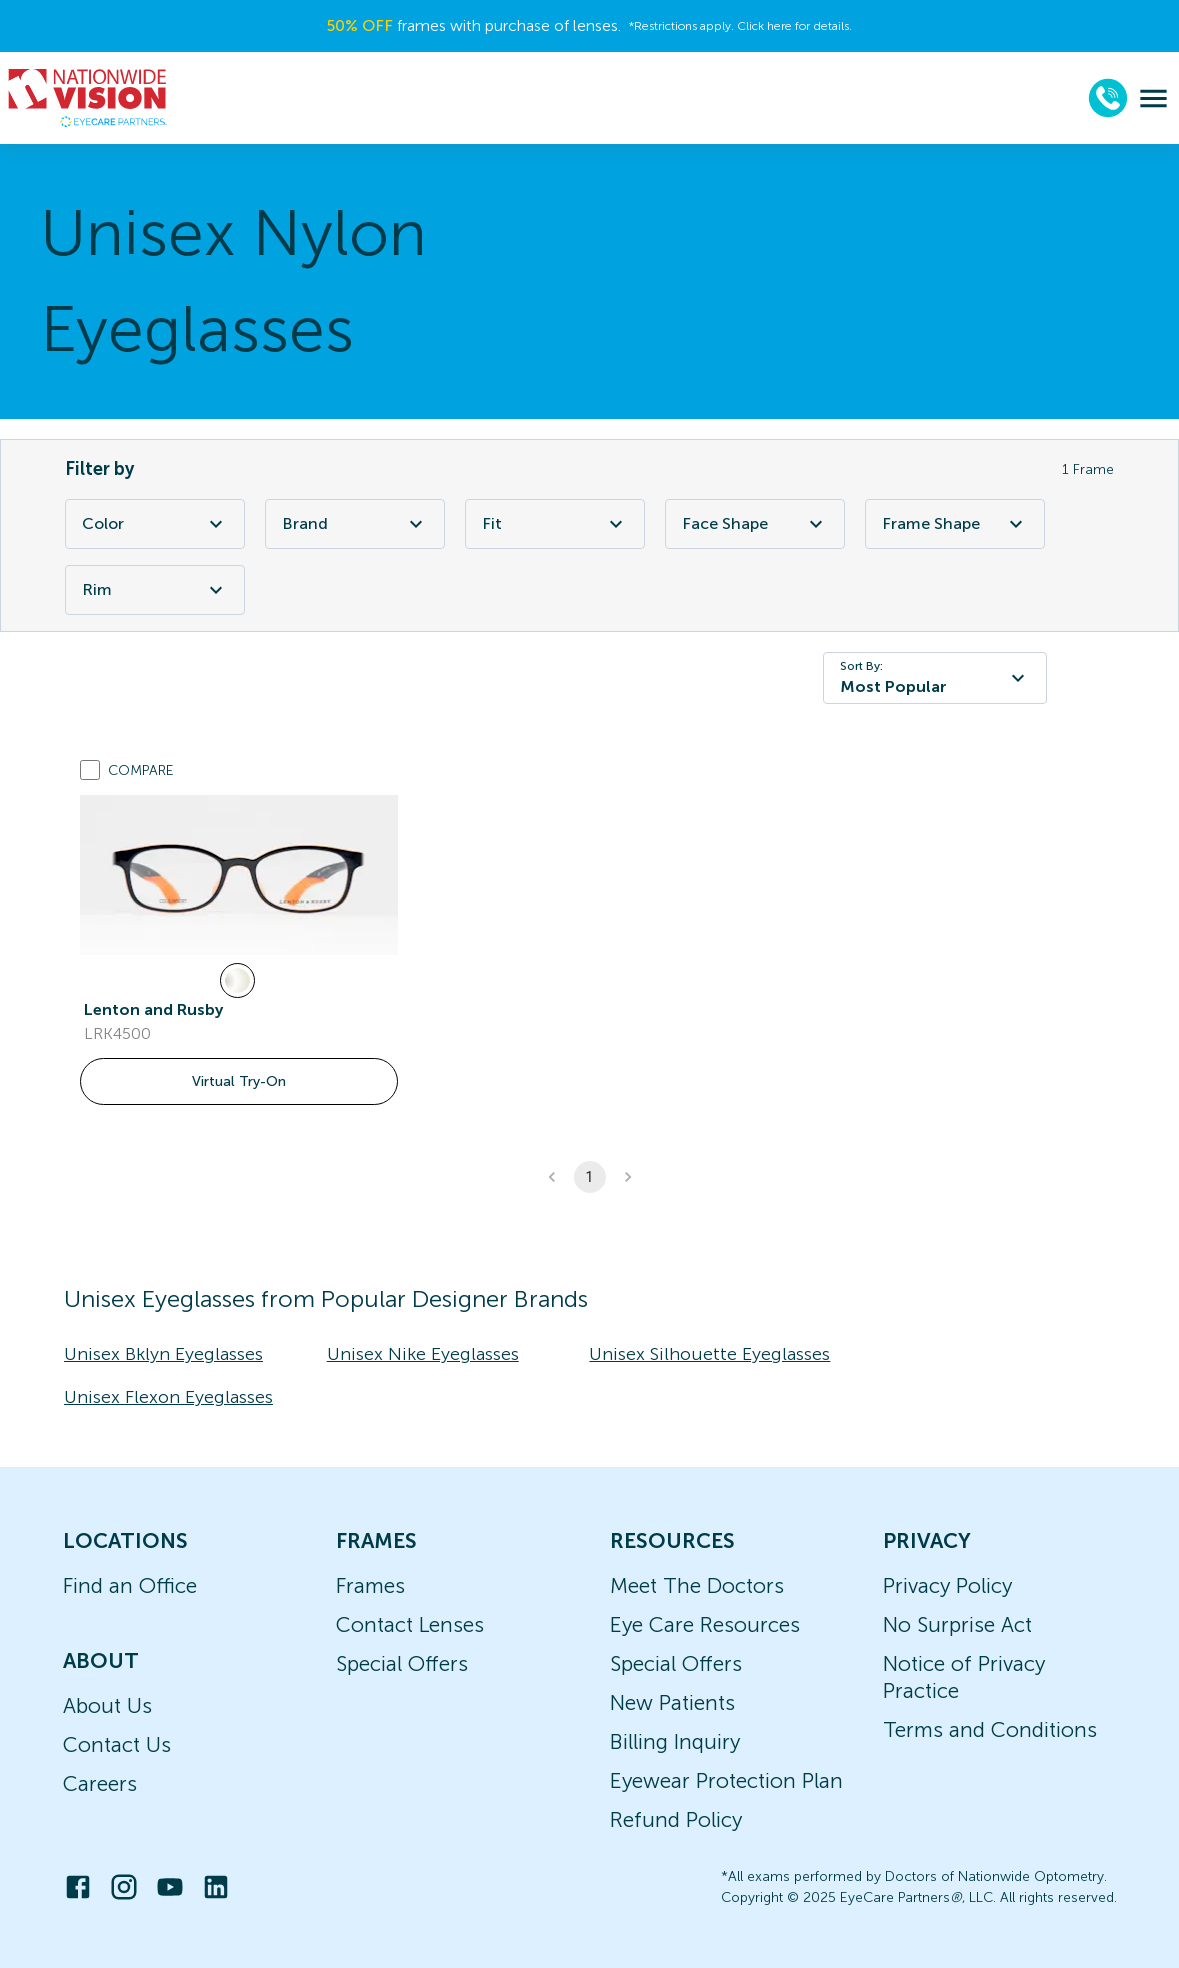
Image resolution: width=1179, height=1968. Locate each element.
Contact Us (117, 1744)
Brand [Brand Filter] (355, 524)
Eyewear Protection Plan (726, 1780)
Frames (370, 1585)
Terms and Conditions (990, 1729)
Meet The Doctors (697, 1585)
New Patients (672, 1702)
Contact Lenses (410, 1624)
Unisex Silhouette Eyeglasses (709, 1354)
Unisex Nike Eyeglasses (423, 1354)
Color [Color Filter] (155, 524)
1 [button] (590, 1177)
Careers (100, 1783)
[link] (239, 875)
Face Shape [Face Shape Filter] (755, 524)
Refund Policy (676, 1819)
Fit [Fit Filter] (555, 524)
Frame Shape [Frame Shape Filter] (955, 524)
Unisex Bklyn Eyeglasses (163, 1354)
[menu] (1153, 98)
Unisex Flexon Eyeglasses (168, 1397)
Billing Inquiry (675, 1741)
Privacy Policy (947, 1585)
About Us (107, 1705)
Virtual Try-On (239, 1081)
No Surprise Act (957, 1624)
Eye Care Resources (705, 1624)
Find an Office (130, 1585)
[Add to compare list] (90, 770)
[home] (88, 98)
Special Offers (402, 1663)
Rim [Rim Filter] (155, 590)
